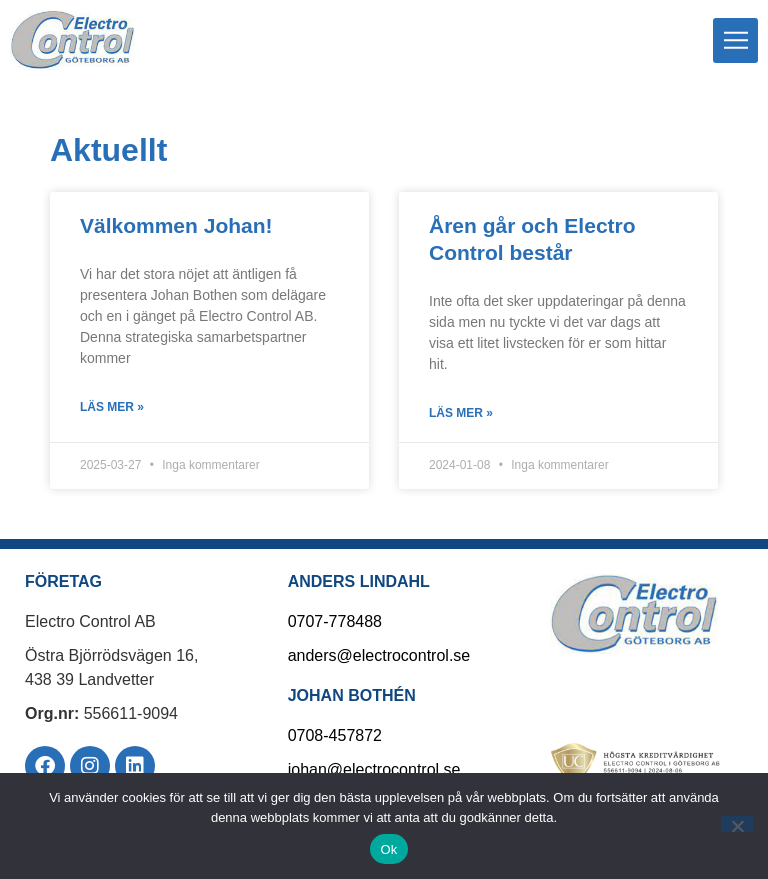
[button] (735, 40)
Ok (388, 849)
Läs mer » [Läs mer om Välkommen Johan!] (112, 407)
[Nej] (737, 824)
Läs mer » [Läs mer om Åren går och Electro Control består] (461, 413)
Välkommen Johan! (176, 225)
